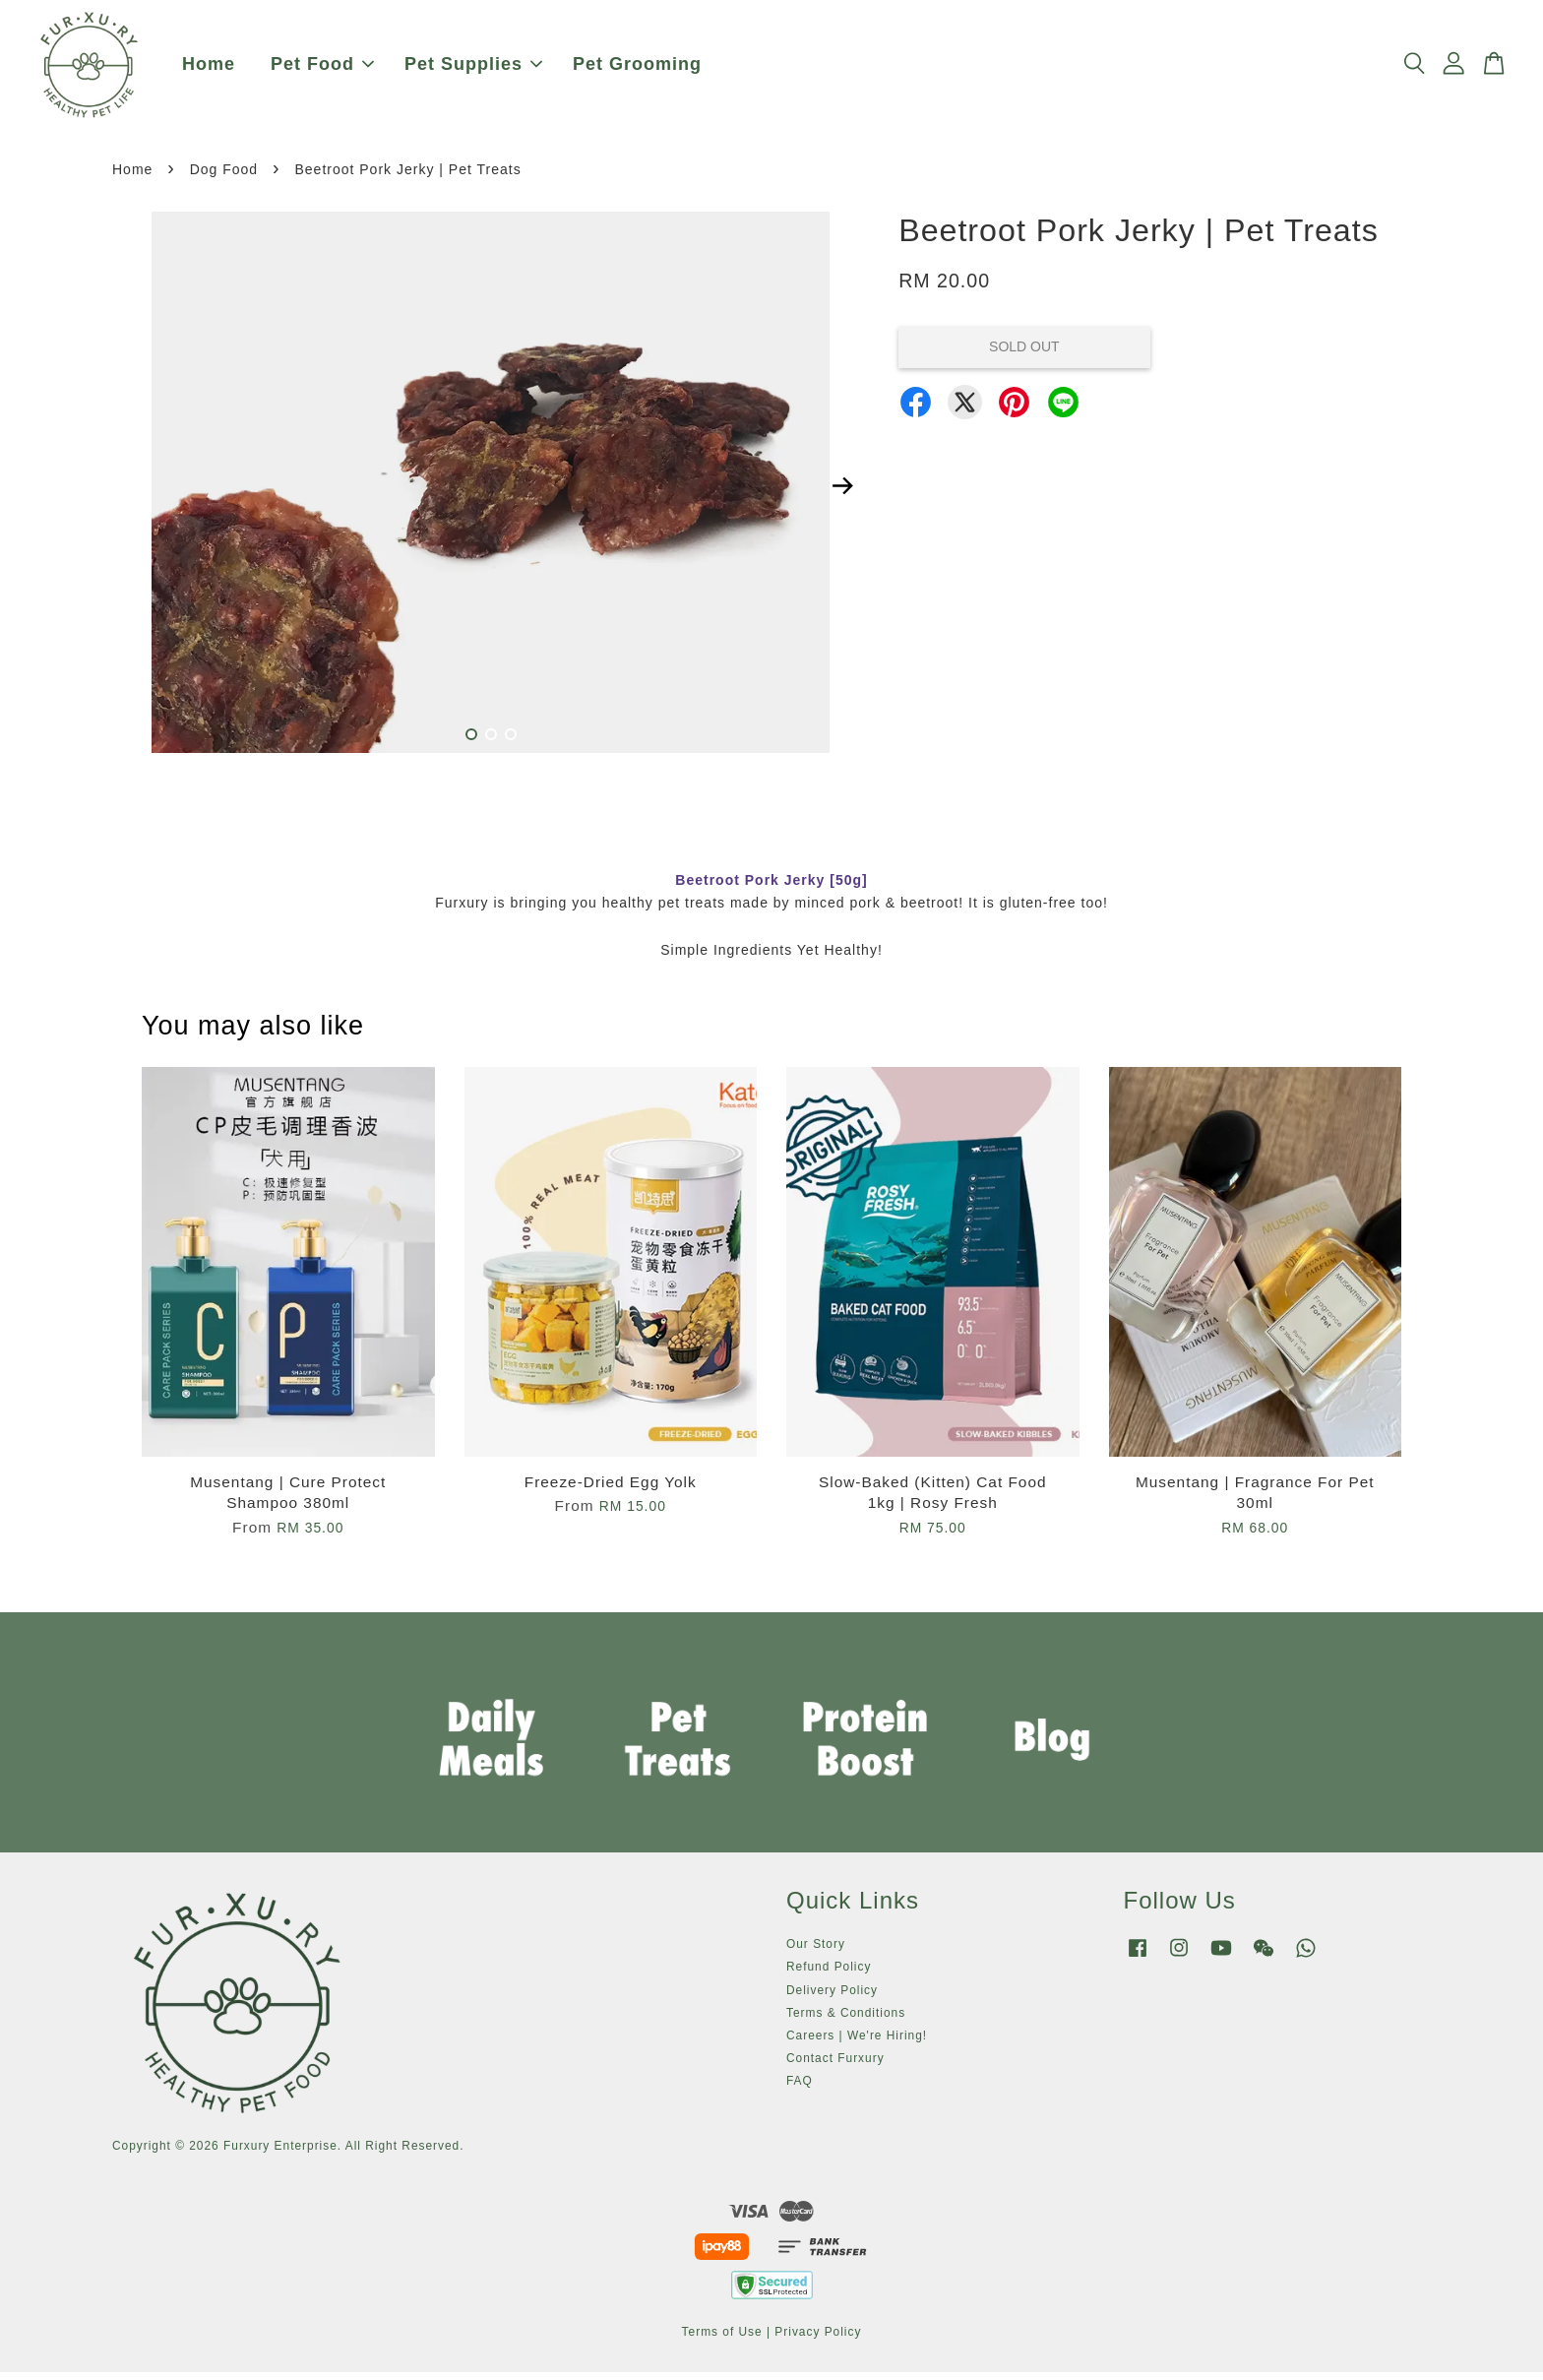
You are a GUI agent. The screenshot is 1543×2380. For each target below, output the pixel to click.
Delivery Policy (832, 1999)
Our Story (815, 1953)
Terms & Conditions (845, 2022)
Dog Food (224, 178)
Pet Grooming (637, 69)
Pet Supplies (473, 69)
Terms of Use (722, 2341)
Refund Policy (828, 1975)
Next (842, 495)
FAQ (799, 2090)
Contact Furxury (835, 2067)
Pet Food (322, 69)
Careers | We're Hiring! (856, 2044)
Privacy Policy (817, 2341)
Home (208, 69)
